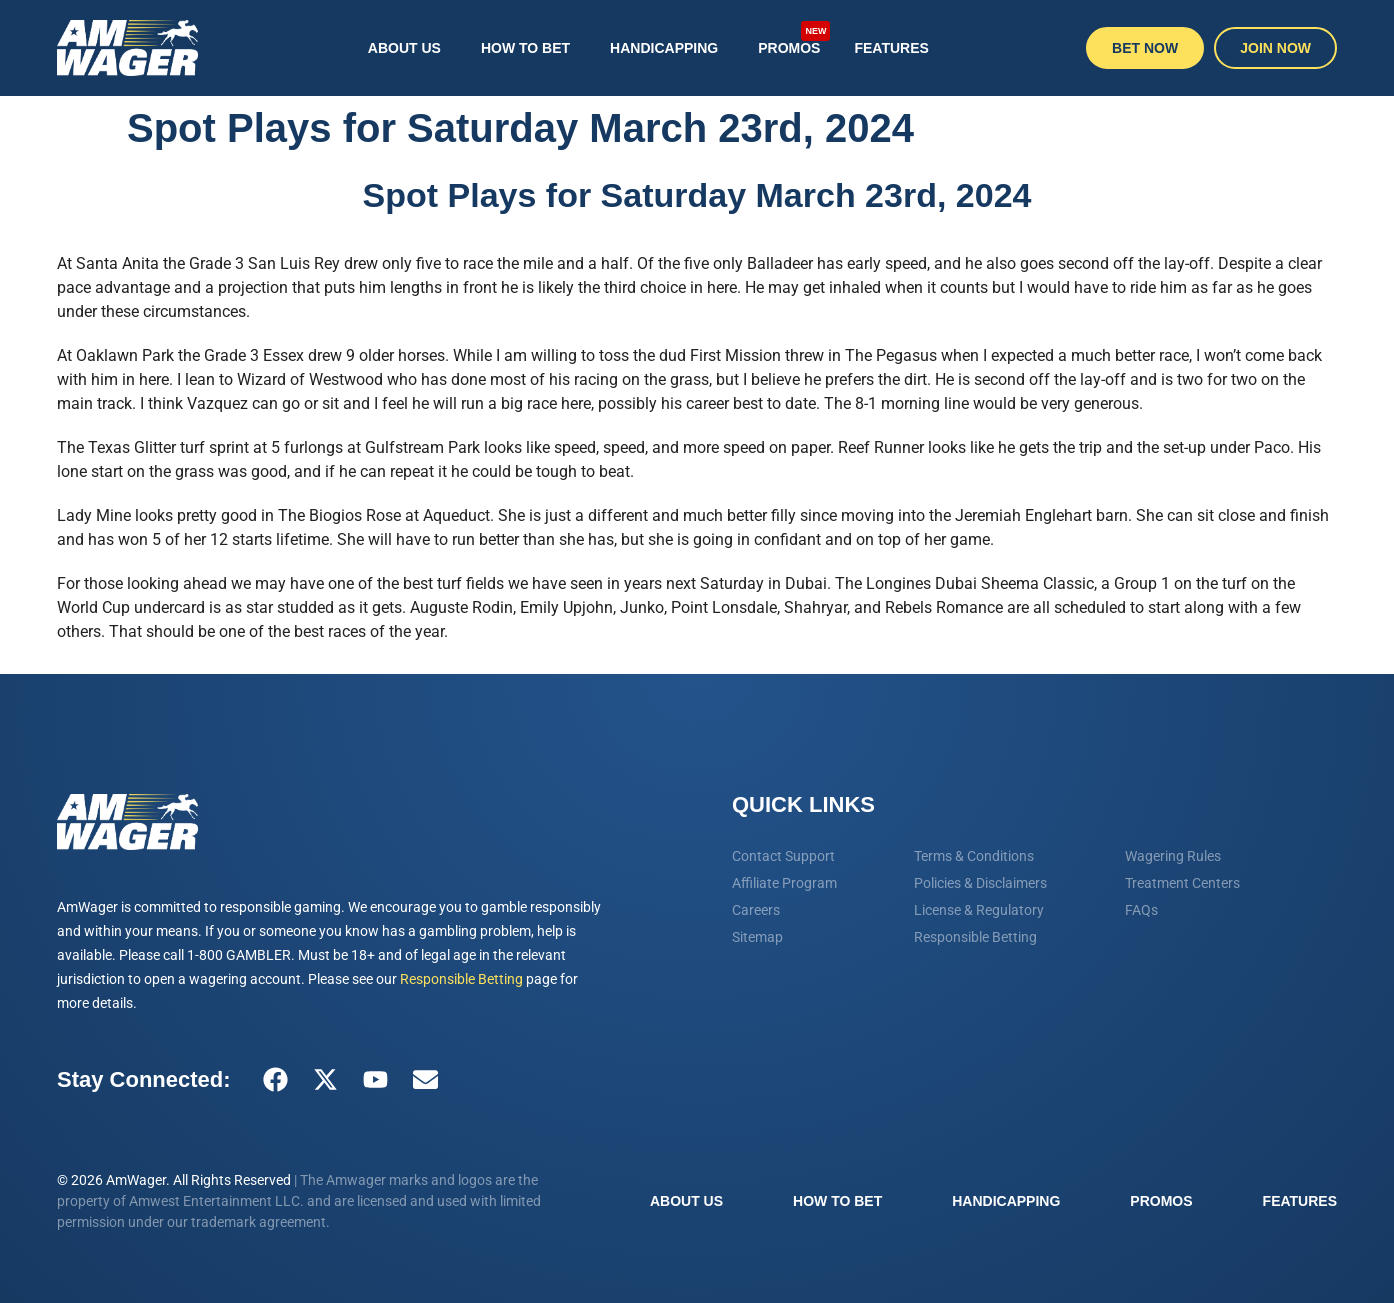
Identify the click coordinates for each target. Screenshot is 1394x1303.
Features (891, 48)
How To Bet (525, 48)
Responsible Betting (461, 979)
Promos (794, 37)
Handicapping (664, 48)
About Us (404, 48)
